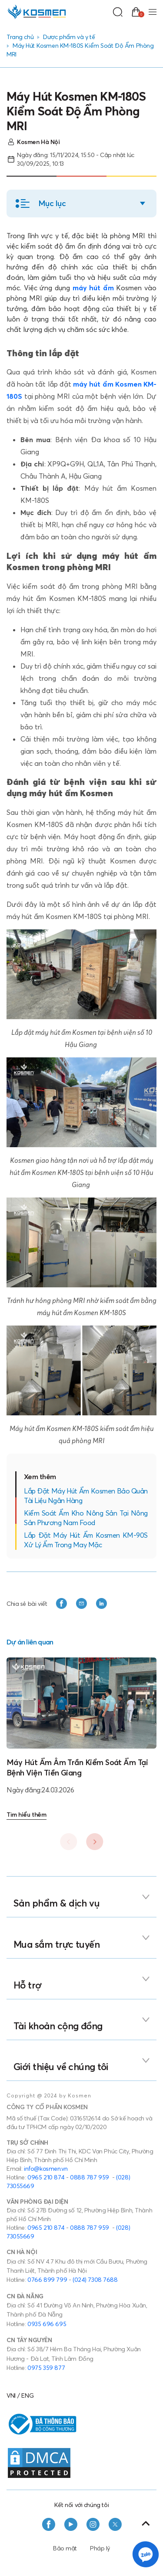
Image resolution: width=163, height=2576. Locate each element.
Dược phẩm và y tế (69, 37)
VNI (11, 2395)
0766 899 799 (47, 2280)
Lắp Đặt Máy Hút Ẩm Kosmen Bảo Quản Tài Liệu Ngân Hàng (86, 1496)
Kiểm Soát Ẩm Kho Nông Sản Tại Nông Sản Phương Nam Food (86, 1518)
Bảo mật (65, 2548)
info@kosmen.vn (45, 2168)
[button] (81, 203)
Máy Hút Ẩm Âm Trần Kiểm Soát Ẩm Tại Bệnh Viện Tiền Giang (77, 1767)
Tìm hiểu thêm (27, 1814)
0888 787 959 (89, 2177)
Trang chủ (20, 37)
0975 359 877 (46, 2368)
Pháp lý (100, 2548)
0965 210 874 (45, 2177)
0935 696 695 (46, 2324)
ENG (27, 2395)
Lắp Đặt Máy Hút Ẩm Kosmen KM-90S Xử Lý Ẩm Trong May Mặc (86, 1540)
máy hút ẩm (93, 287)
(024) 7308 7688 (95, 2280)
